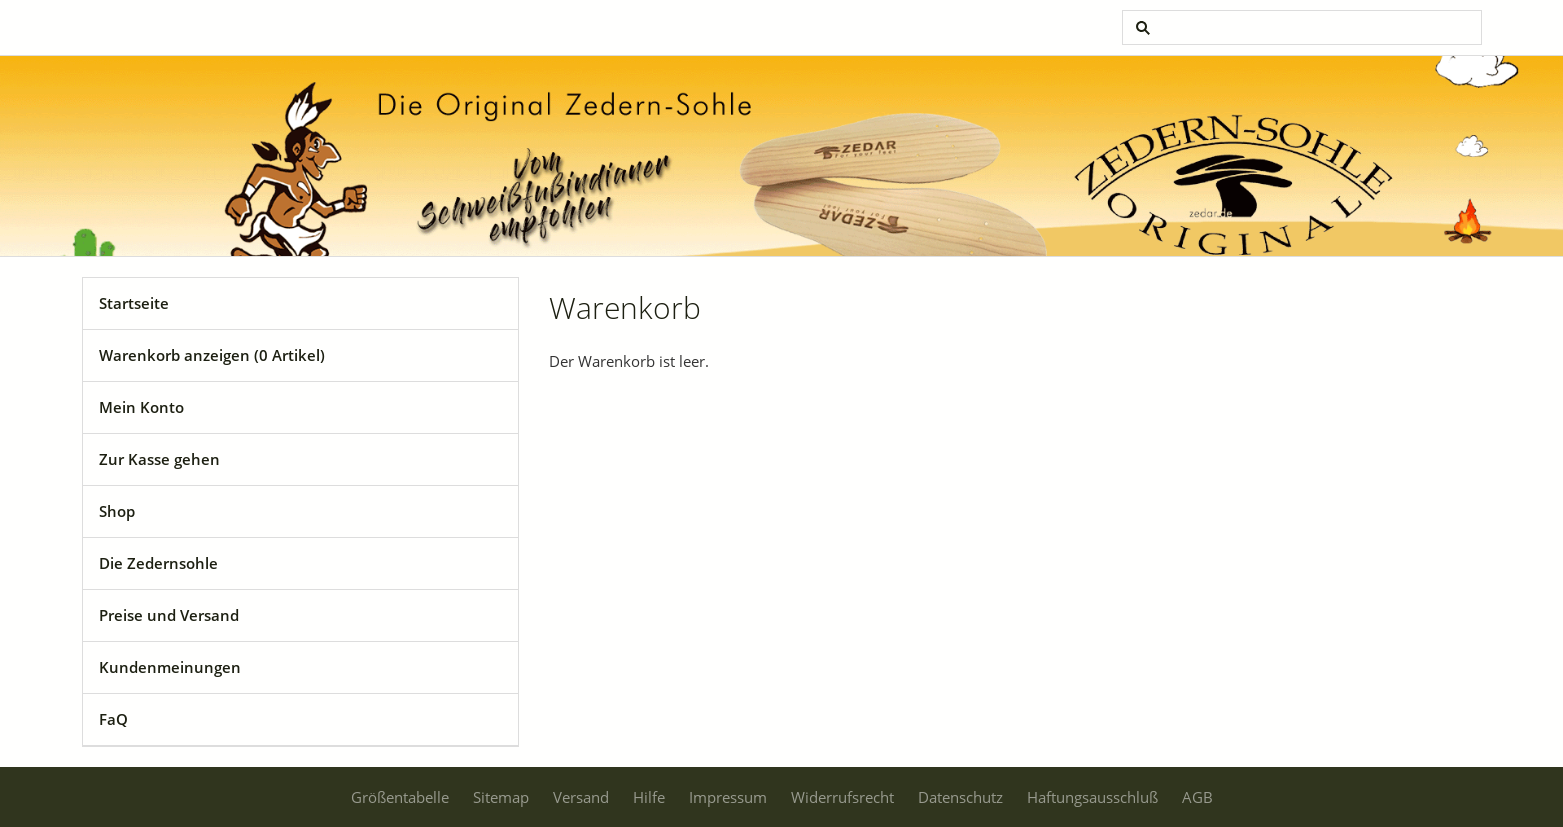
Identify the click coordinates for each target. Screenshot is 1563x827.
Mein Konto (141, 407)
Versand (581, 797)
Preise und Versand (169, 615)
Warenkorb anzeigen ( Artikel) (212, 355)
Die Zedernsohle (158, 563)
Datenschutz (960, 797)
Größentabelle (400, 797)
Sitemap (501, 797)
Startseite (134, 303)
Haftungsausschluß (1092, 797)
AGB (1197, 797)
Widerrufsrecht (842, 797)
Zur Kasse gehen (159, 459)
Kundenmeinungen (170, 667)
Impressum (728, 797)
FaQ (113, 719)
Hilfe (649, 797)
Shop (117, 511)
